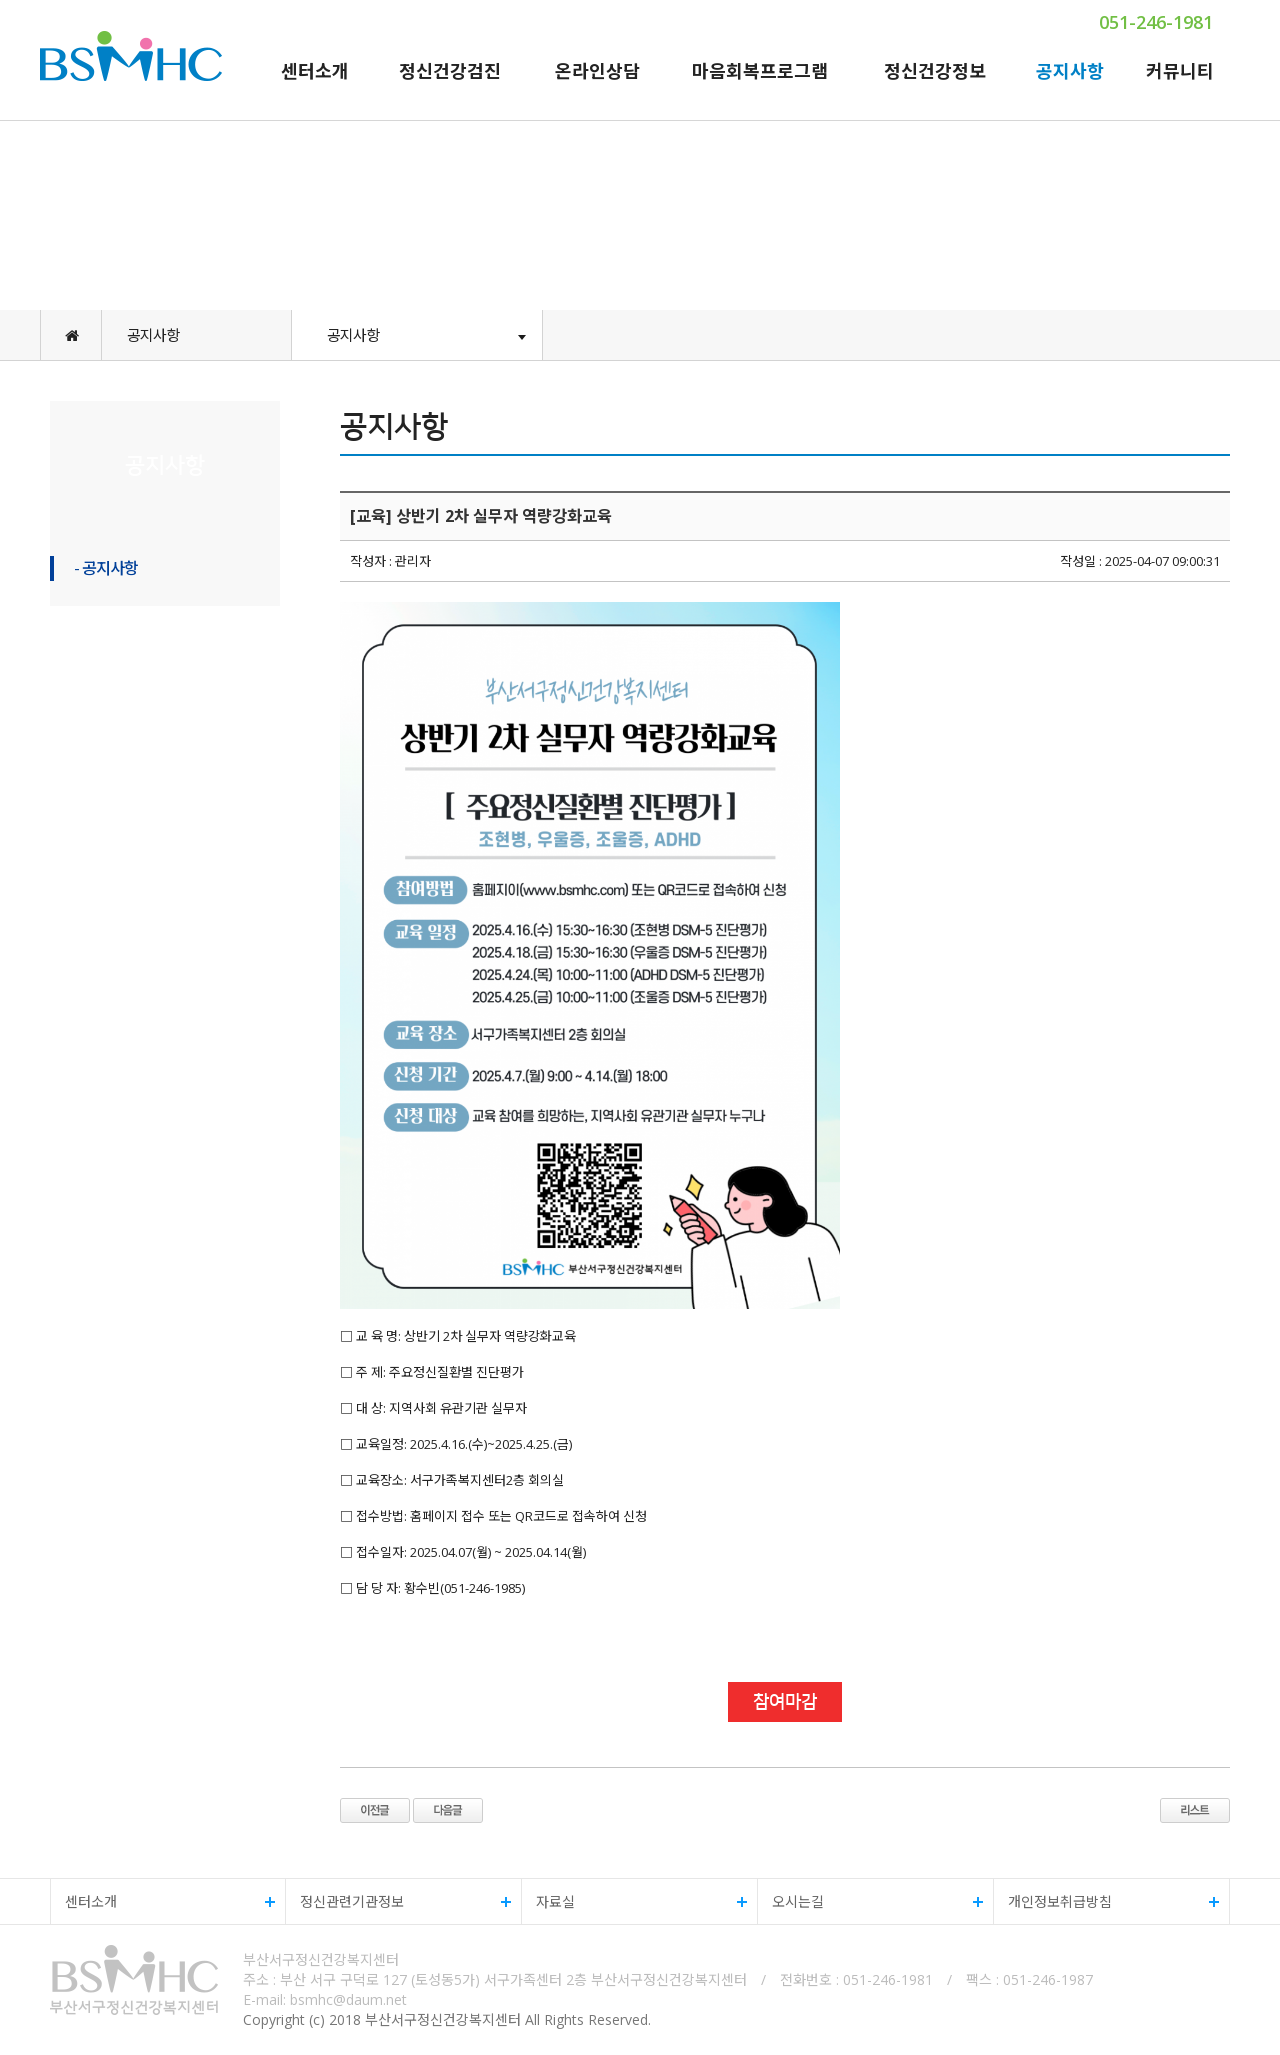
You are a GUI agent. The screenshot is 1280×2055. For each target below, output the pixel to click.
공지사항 (1070, 71)
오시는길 (870, 1901)
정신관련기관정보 (398, 1901)
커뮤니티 (1180, 71)
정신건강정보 (935, 71)
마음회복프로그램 (760, 71)
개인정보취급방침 (1106, 1901)
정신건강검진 (450, 71)
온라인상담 (597, 71)
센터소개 (315, 71)
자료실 (634, 1901)
